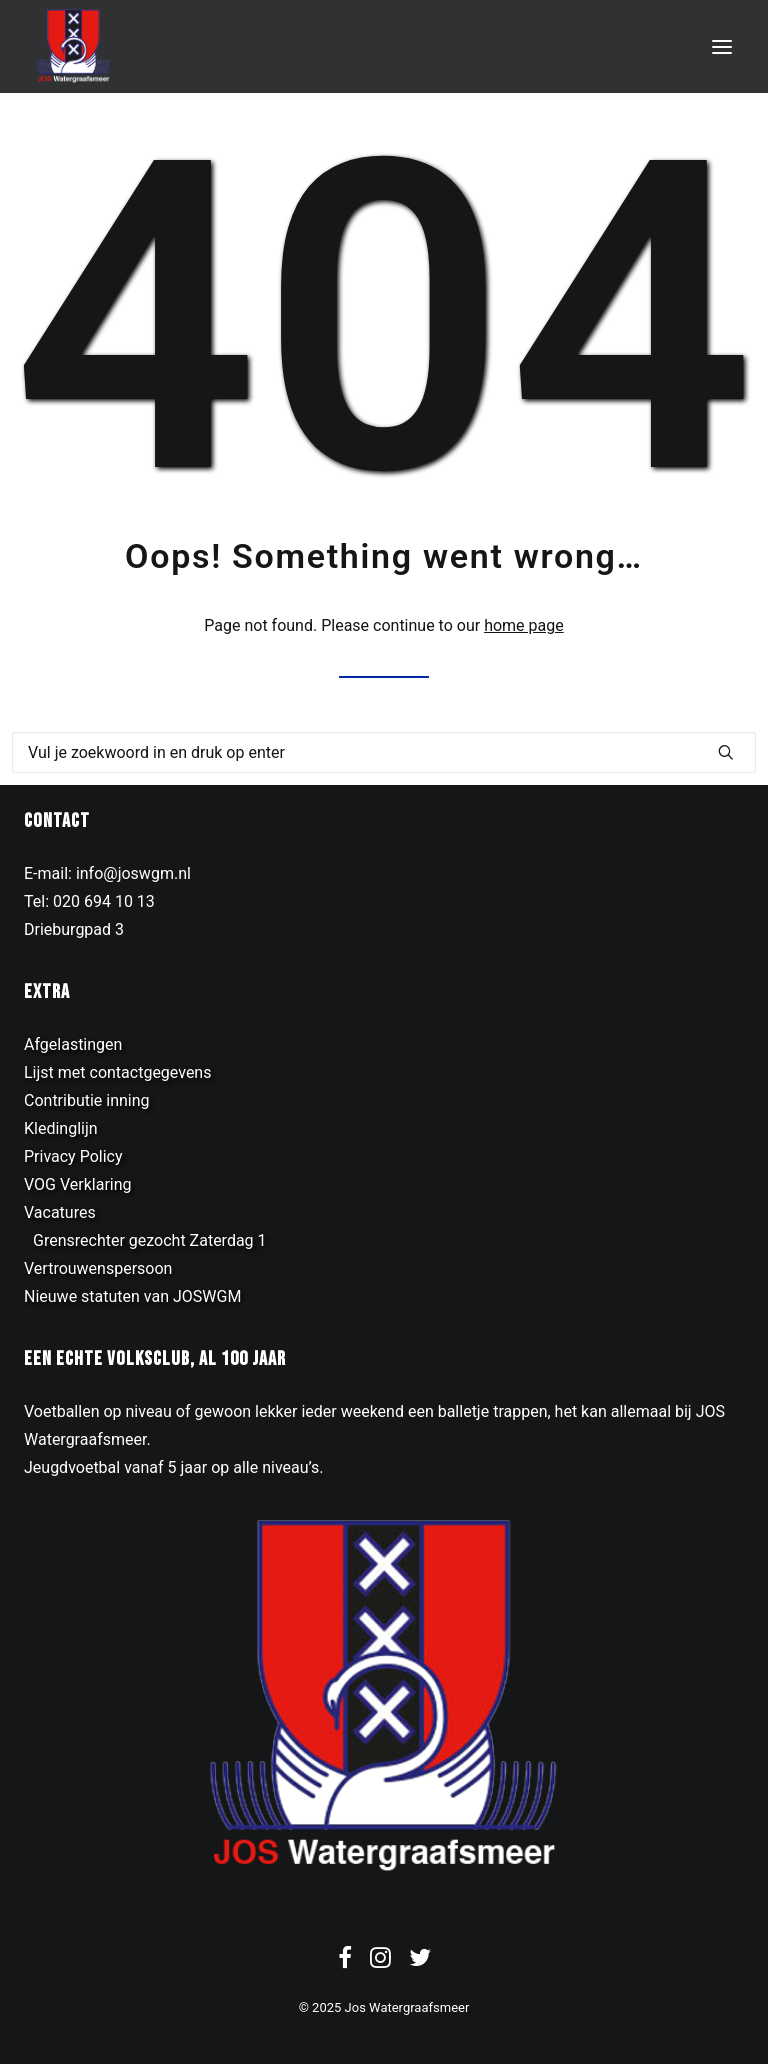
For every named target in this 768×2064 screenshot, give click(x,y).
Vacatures (60, 1212)
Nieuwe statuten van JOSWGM (132, 1296)
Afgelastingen (73, 1044)
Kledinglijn (61, 1128)
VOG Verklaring (78, 1184)
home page (524, 625)
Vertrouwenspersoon (98, 1268)
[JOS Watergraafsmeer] (73, 46)
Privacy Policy (73, 1156)
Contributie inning (87, 1100)
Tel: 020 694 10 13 (89, 901)
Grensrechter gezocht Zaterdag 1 (150, 1240)
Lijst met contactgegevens (117, 1072)
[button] (722, 46)
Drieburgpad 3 (74, 929)
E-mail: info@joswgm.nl (107, 873)
